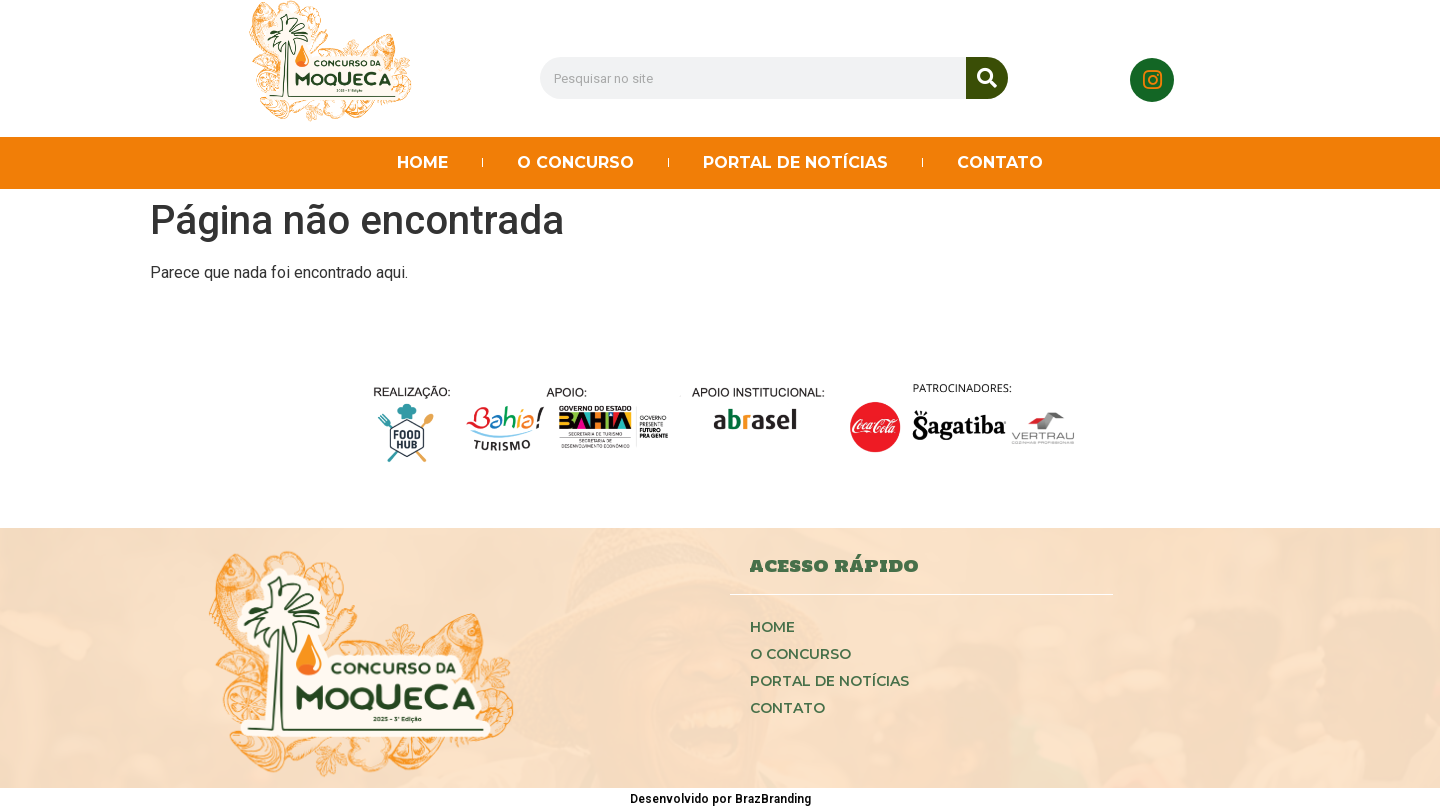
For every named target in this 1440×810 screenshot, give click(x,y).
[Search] (987, 78)
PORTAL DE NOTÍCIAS (795, 162)
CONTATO (1000, 162)
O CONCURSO (575, 162)
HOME (422, 162)
